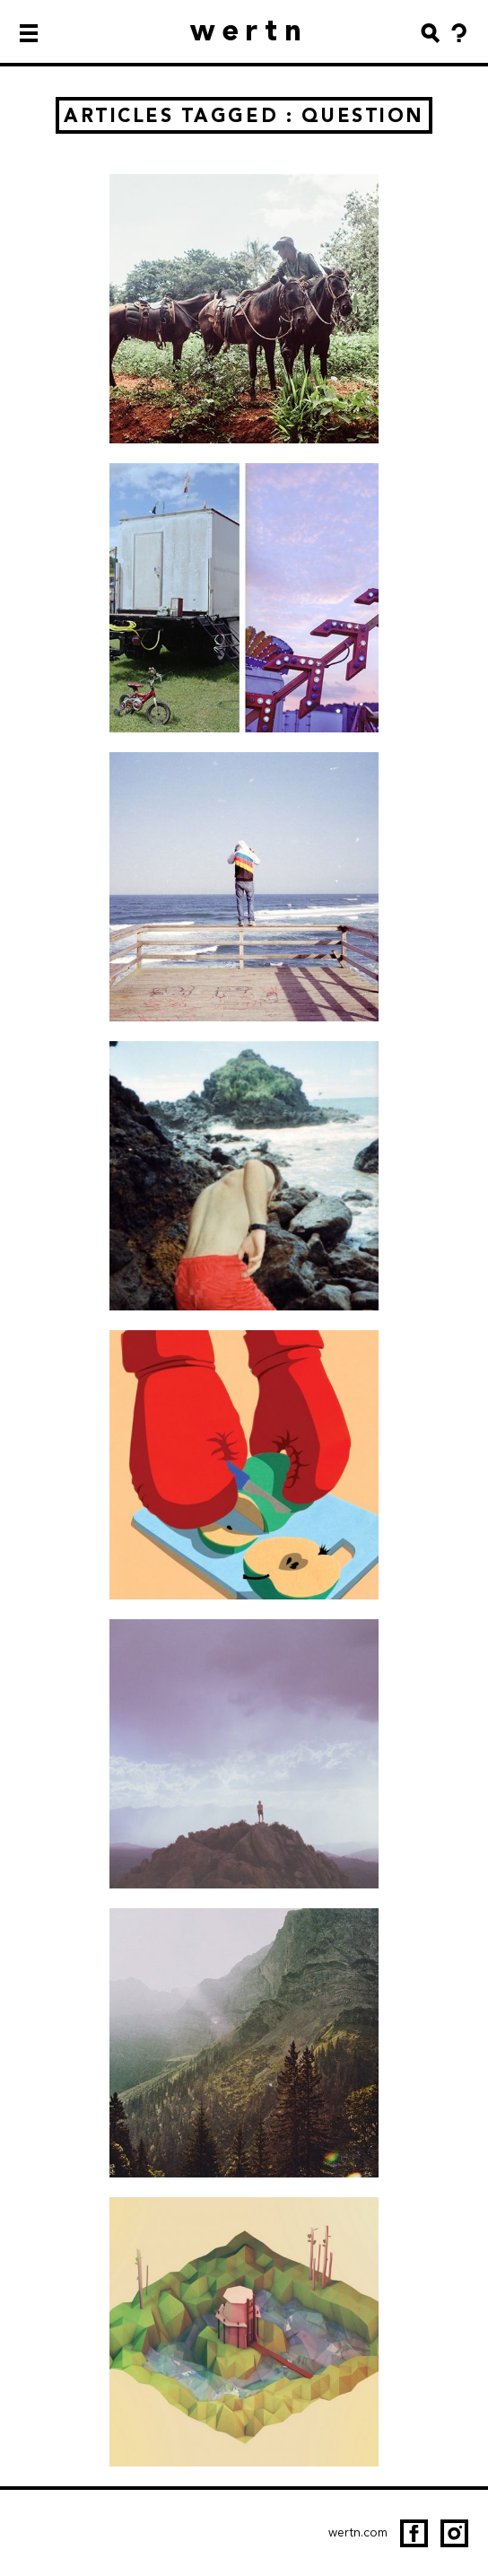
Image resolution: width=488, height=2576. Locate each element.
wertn (249, 30)
